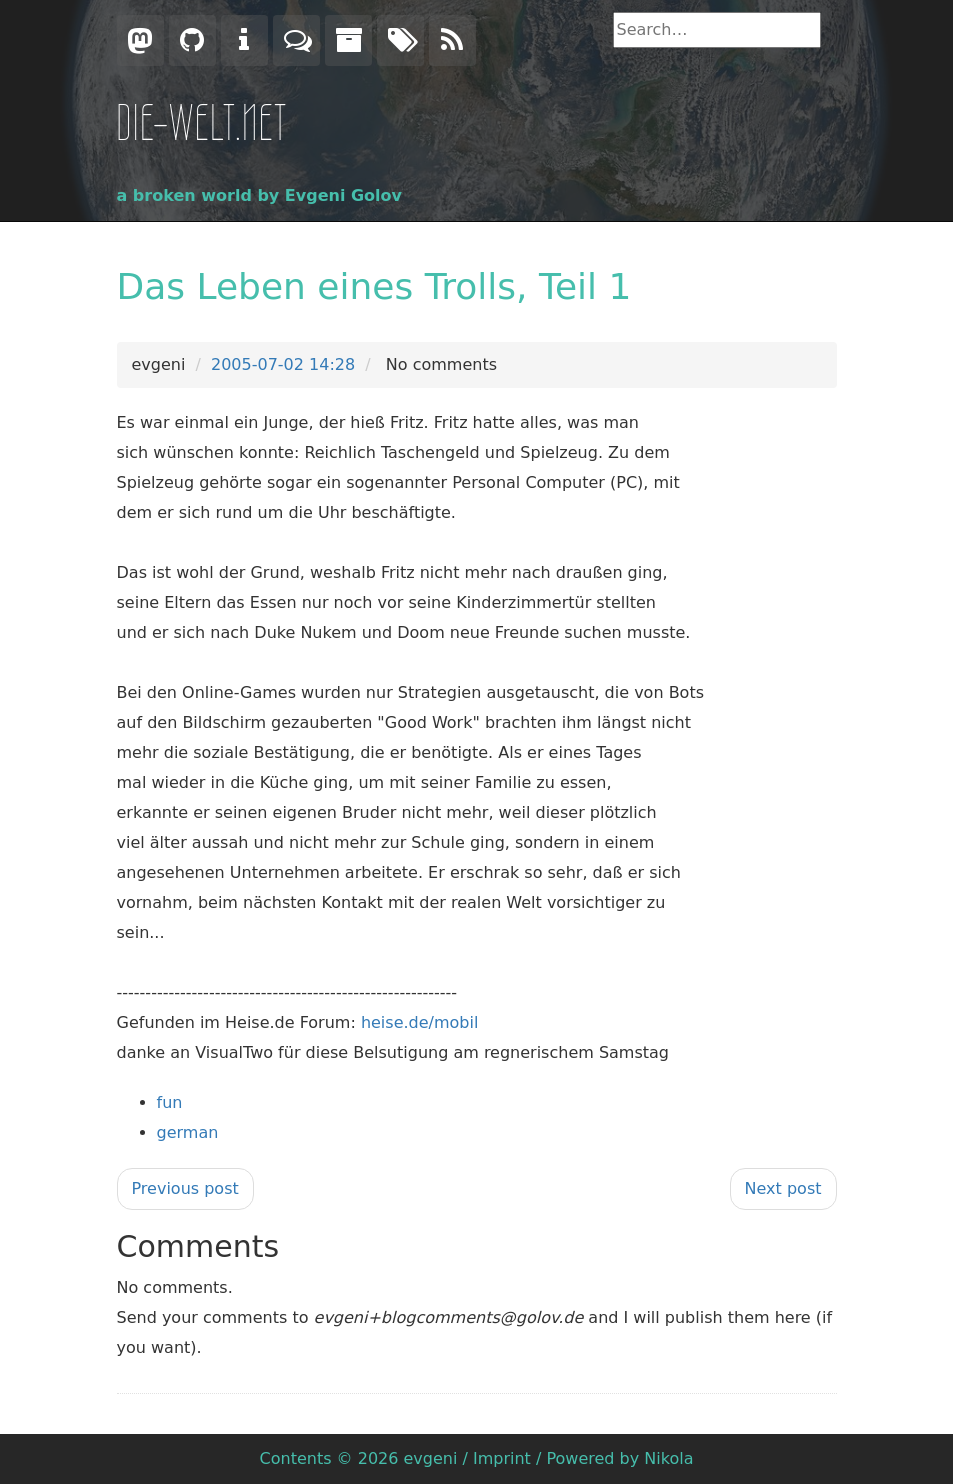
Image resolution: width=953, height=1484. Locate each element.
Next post (783, 1188)
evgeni (431, 1458)
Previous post (185, 1188)
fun (170, 1102)
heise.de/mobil (420, 1022)
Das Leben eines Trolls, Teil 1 (374, 286)
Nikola (668, 1458)
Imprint (502, 1458)
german (188, 1132)
